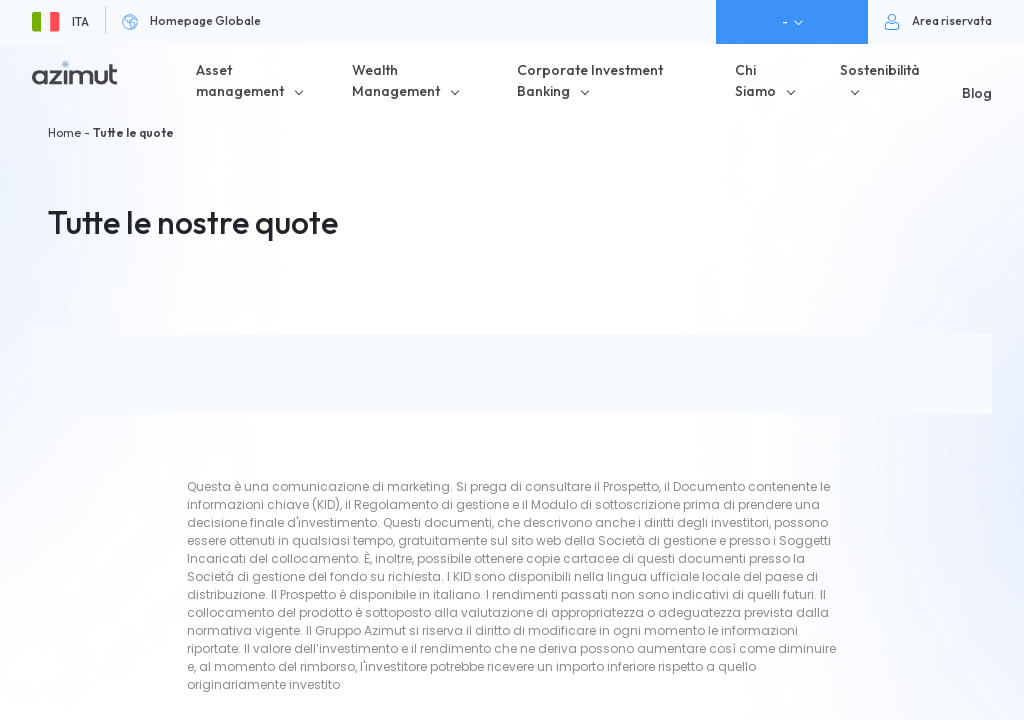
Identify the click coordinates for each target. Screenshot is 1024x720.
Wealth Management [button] (396, 80)
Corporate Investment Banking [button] (590, 80)
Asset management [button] (240, 80)
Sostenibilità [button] (880, 70)
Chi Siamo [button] (755, 80)
